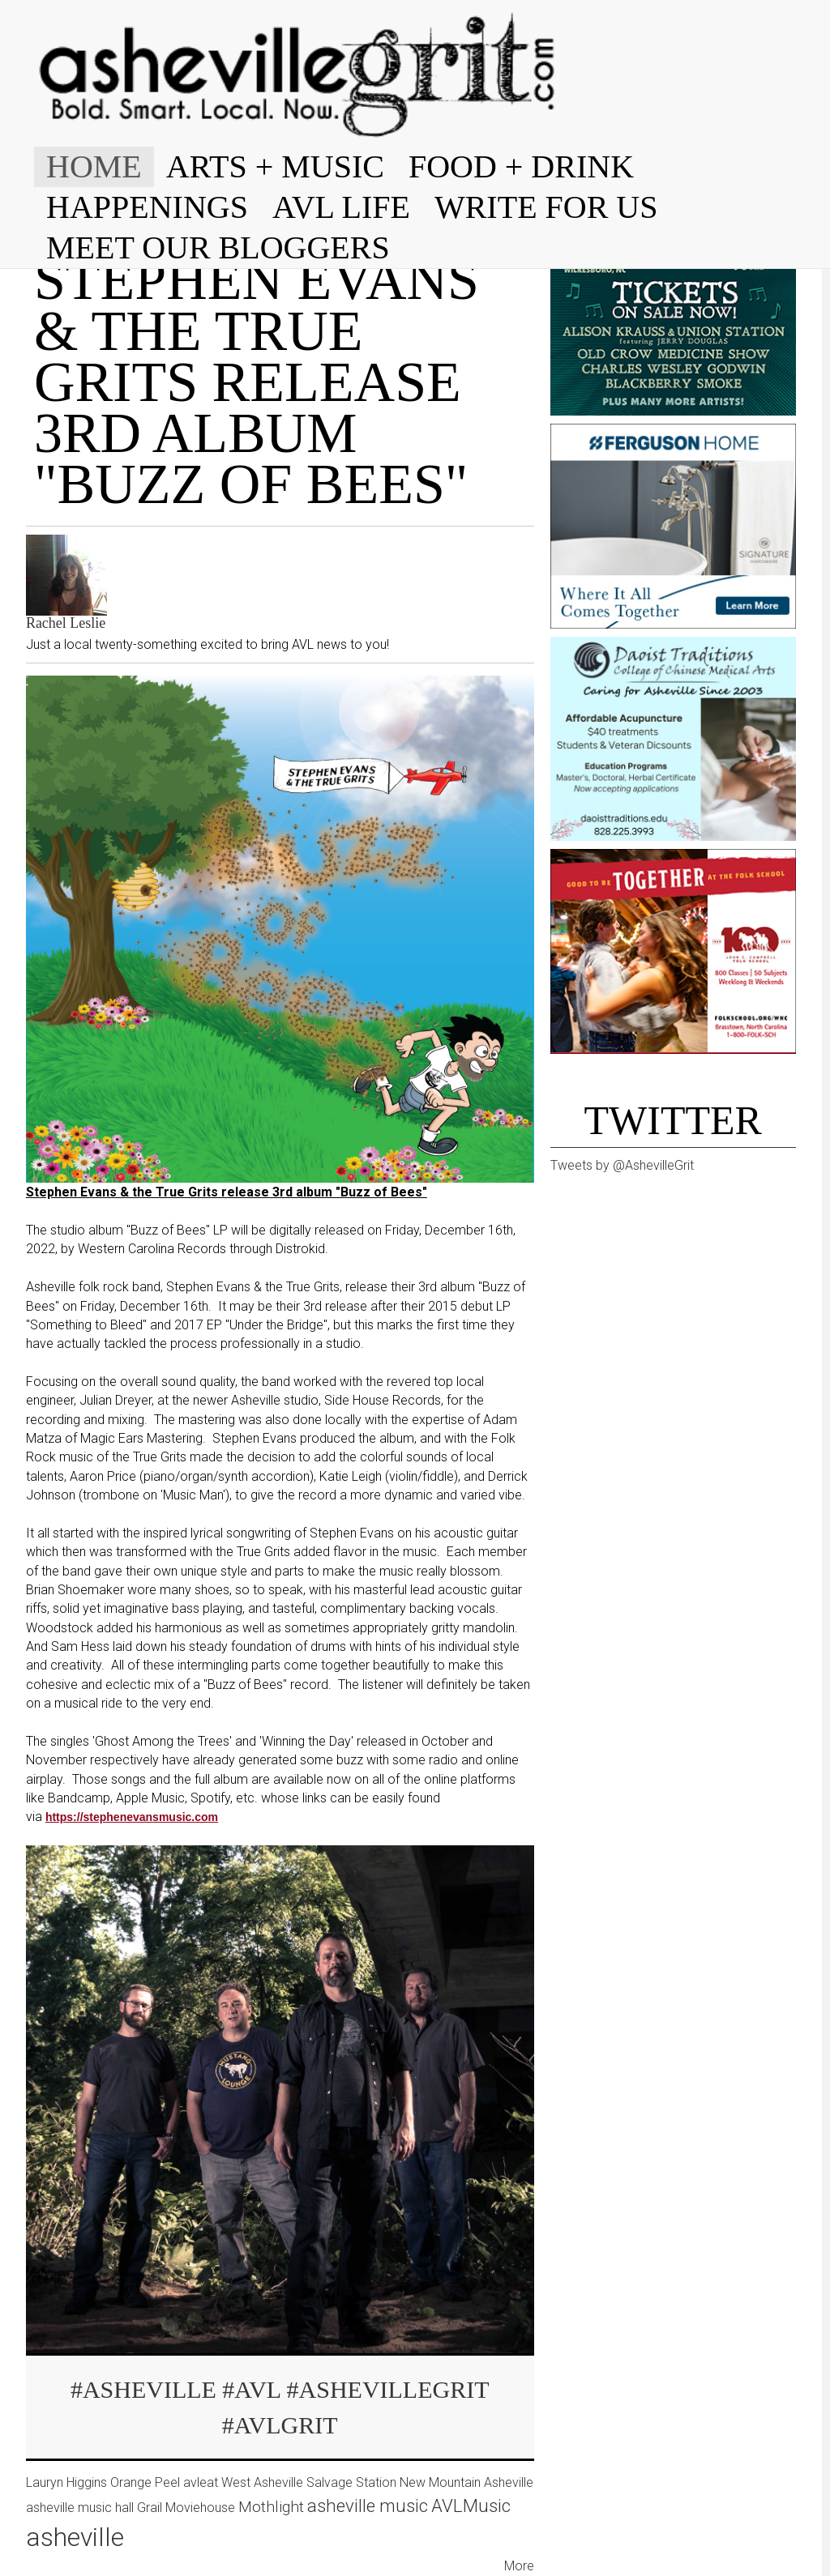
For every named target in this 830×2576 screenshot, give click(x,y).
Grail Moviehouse (186, 2507)
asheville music (367, 2505)
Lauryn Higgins (66, 2482)
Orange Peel (145, 2482)
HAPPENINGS (147, 207)
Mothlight (271, 2506)
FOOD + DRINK (521, 166)
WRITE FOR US (546, 207)
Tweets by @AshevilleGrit (622, 1165)
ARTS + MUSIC (275, 166)
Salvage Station (351, 2482)
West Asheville (262, 2482)
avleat (200, 2482)
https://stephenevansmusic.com (131, 1816)
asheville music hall (80, 2507)
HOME (94, 166)
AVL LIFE (341, 207)
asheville (75, 2537)
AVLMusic (471, 2505)
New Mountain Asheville (466, 2482)
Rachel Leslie (65, 623)
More (519, 2566)
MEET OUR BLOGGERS (218, 247)
